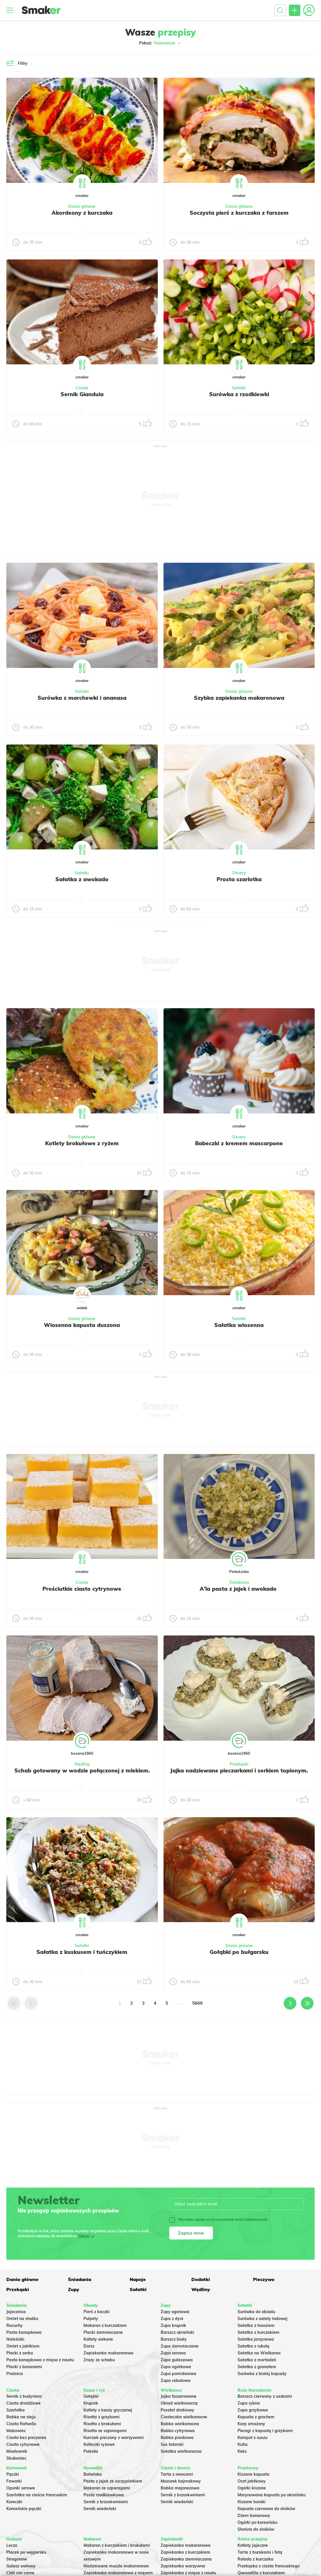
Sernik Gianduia (82, 394)
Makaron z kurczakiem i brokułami (116, 2545)
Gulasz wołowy (21, 2566)
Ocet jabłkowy (252, 2481)
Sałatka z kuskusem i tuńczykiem (81, 1951)
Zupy (73, 2289)
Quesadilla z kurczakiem (261, 2572)
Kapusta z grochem (256, 2416)
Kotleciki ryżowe (99, 2444)
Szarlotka (15, 2410)
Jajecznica (16, 2311)
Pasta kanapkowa (24, 2332)
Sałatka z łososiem (256, 2325)
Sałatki (239, 387)
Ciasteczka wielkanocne (184, 2416)
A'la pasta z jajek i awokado (239, 1588)
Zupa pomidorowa (178, 2373)
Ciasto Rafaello (21, 2423)
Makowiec (16, 2430)
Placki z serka (19, 2353)
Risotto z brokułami (102, 2423)
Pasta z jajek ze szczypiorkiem (112, 2481)
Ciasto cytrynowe (23, 2444)
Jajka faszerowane (179, 2396)
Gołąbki (91, 2396)
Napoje (138, 2279)
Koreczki (14, 2501)
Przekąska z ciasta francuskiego (268, 2566)
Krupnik (90, 2403)
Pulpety (90, 2318)
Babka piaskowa (177, 2437)
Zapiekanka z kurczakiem (185, 2552)
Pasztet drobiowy (177, 2410)
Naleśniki (15, 2339)
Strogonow (16, 2559)
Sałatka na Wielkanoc (259, 2353)
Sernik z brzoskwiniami (105, 2501)
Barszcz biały (174, 2339)
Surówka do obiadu (256, 2311)
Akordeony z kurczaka (82, 212)
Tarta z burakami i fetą (260, 2552)
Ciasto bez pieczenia (26, 2437)
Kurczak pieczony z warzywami (113, 2437)
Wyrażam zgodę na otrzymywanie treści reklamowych (218, 2219)
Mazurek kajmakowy (181, 2481)
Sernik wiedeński (99, 2508)
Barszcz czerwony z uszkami (265, 2396)
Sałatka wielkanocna (181, 2451)
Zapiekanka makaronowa (108, 2353)
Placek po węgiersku (26, 2552)
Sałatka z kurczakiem (258, 2332)
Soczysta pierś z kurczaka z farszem (239, 212)
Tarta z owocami (177, 2474)
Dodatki (200, 2279)
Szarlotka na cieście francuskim (36, 2494)
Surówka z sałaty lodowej (262, 2318)
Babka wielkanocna (180, 2423)
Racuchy (14, 2325)
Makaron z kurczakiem (105, 2325)
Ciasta (82, 387)
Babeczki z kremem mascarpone (239, 1143)
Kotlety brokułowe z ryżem (82, 1143)
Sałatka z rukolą (253, 2346)
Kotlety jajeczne (253, 2545)
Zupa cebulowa (175, 2380)
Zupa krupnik (173, 2325)
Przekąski (239, 1764)
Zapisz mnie (191, 2233)
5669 (197, 2003)
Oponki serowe (20, 2488)
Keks (242, 2451)
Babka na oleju (21, 2416)
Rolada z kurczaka (255, 2559)
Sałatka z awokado (81, 879)
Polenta (90, 2451)
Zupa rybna (249, 2403)
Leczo (11, 2545)
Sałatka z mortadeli (257, 2359)
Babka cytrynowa (178, 2430)
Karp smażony (251, 2423)
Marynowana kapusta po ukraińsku (272, 2494)
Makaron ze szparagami (106, 2488)
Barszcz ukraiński (177, 2332)
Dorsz (88, 2346)
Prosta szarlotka (239, 879)
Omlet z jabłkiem (23, 2346)
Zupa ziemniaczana (180, 2346)
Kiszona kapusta (253, 2474)
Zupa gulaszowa (177, 2359)
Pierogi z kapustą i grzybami (265, 2430)
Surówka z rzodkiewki (239, 394)
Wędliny (82, 1764)
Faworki (14, 2481)
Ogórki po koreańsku (257, 2522)
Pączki (12, 2474)
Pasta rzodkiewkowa (103, 2494)
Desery (239, 872)
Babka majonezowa (180, 2488)
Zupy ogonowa (175, 2311)
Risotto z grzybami (101, 2416)
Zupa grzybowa (253, 2410)
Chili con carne (20, 2572)
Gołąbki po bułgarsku (239, 1951)
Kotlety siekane (98, 2339)
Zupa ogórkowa (176, 2366)
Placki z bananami (24, 2366)
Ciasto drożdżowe (23, 2403)
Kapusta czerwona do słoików (266, 2508)
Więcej (84, 2236)
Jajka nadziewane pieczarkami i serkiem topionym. (239, 1770)
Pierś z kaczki (96, 2311)
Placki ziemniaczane (103, 2332)
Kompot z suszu (252, 2437)
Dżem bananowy (254, 2515)
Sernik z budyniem (24, 2396)
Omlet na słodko (22, 2318)
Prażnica (14, 2373)
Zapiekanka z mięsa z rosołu (188, 2572)
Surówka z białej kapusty (262, 2373)
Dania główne (82, 206)
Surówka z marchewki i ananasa (82, 697)
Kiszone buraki (252, 2501)
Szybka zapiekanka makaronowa (239, 697)
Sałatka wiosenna (239, 1325)
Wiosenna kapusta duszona (82, 1325)
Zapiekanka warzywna (183, 2566)
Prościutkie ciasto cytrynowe (81, 1588)
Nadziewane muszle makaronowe (116, 2566)
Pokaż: (160, 43)
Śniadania (239, 1582)
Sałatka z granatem (257, 2366)
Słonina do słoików (256, 2529)
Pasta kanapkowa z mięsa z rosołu (40, 2359)
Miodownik (16, 2451)
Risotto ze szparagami (105, 2430)
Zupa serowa (173, 2353)
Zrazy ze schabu (99, 2359)
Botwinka (92, 2474)
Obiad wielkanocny (179, 2403)
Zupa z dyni (172, 2318)
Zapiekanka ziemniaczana (186, 2559)
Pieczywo (264, 2279)
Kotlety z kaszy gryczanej (107, 2410)
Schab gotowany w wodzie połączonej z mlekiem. (82, 1770)
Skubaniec (16, 2458)
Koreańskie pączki (23, 2508)
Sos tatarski (172, 2444)
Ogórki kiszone (252, 2488)
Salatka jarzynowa (256, 2339)
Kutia (243, 2444)
